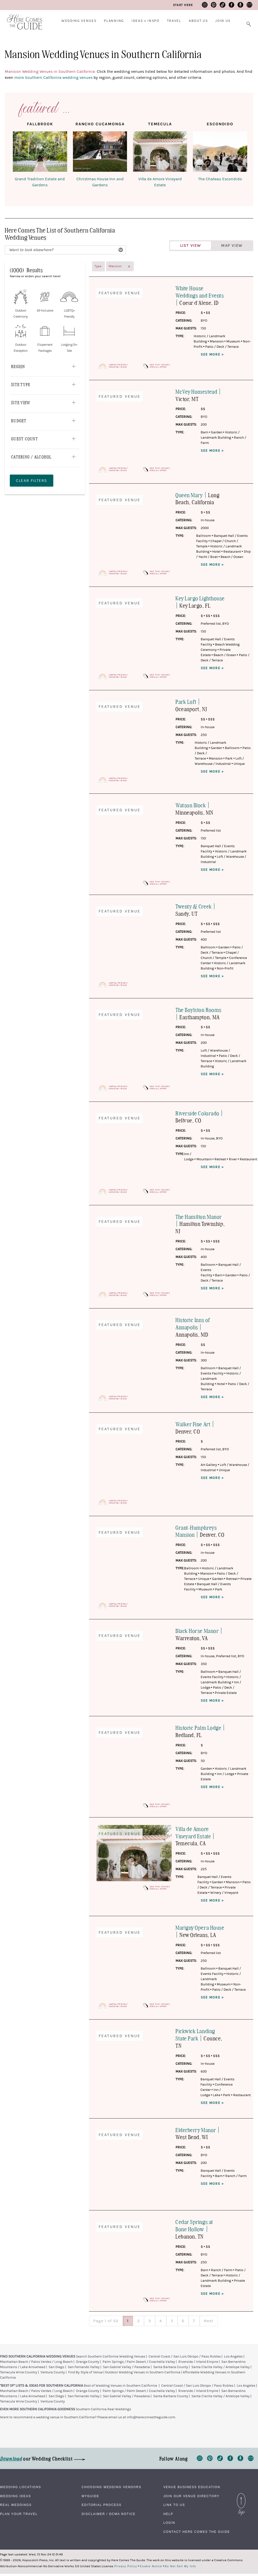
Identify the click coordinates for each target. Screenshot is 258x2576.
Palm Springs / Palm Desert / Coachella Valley (139, 2362)
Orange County (87, 2362)
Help (168, 2514)
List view (190, 245)
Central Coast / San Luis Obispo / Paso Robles (185, 2357)
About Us (198, 21)
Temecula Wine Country (18, 2372)
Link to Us (174, 2505)
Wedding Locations (20, 2487)
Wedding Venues (79, 21)
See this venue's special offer (156, 366)
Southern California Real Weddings (103, 2409)
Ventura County (52, 2372)
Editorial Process (101, 2505)
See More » (212, 355)
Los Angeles (233, 2357)
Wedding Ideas (15, 2496)
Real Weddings (16, 2505)
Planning (114, 21)
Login (169, 2523)
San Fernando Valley (84, 2367)
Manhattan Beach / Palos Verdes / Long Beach (36, 2362)
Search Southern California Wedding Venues (110, 2357)
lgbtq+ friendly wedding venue (112, 366)
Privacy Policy (125, 2566)
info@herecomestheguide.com (151, 2417)
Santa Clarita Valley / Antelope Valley (220, 2367)
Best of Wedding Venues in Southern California (120, 2386)
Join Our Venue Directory (191, 2496)
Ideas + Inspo (145, 21)
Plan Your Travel (19, 2514)
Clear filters (31, 480)
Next (208, 2321)
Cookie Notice (151, 2566)
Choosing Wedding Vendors (111, 2487)
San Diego (56, 2367)
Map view (231, 245)
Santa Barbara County (170, 2367)
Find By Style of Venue (85, 2372)
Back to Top (241, 2496)
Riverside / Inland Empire (198, 2362)
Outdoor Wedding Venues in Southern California (142, 2372)
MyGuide (90, 2496)
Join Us (223, 21)
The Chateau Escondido (220, 179)
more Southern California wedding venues (53, 77)
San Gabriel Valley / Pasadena (126, 2367)
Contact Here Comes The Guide (196, 2532)
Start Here (183, 5)
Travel (174, 21)
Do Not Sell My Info (180, 2566)
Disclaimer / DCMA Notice (109, 2514)
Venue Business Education (191, 2487)
